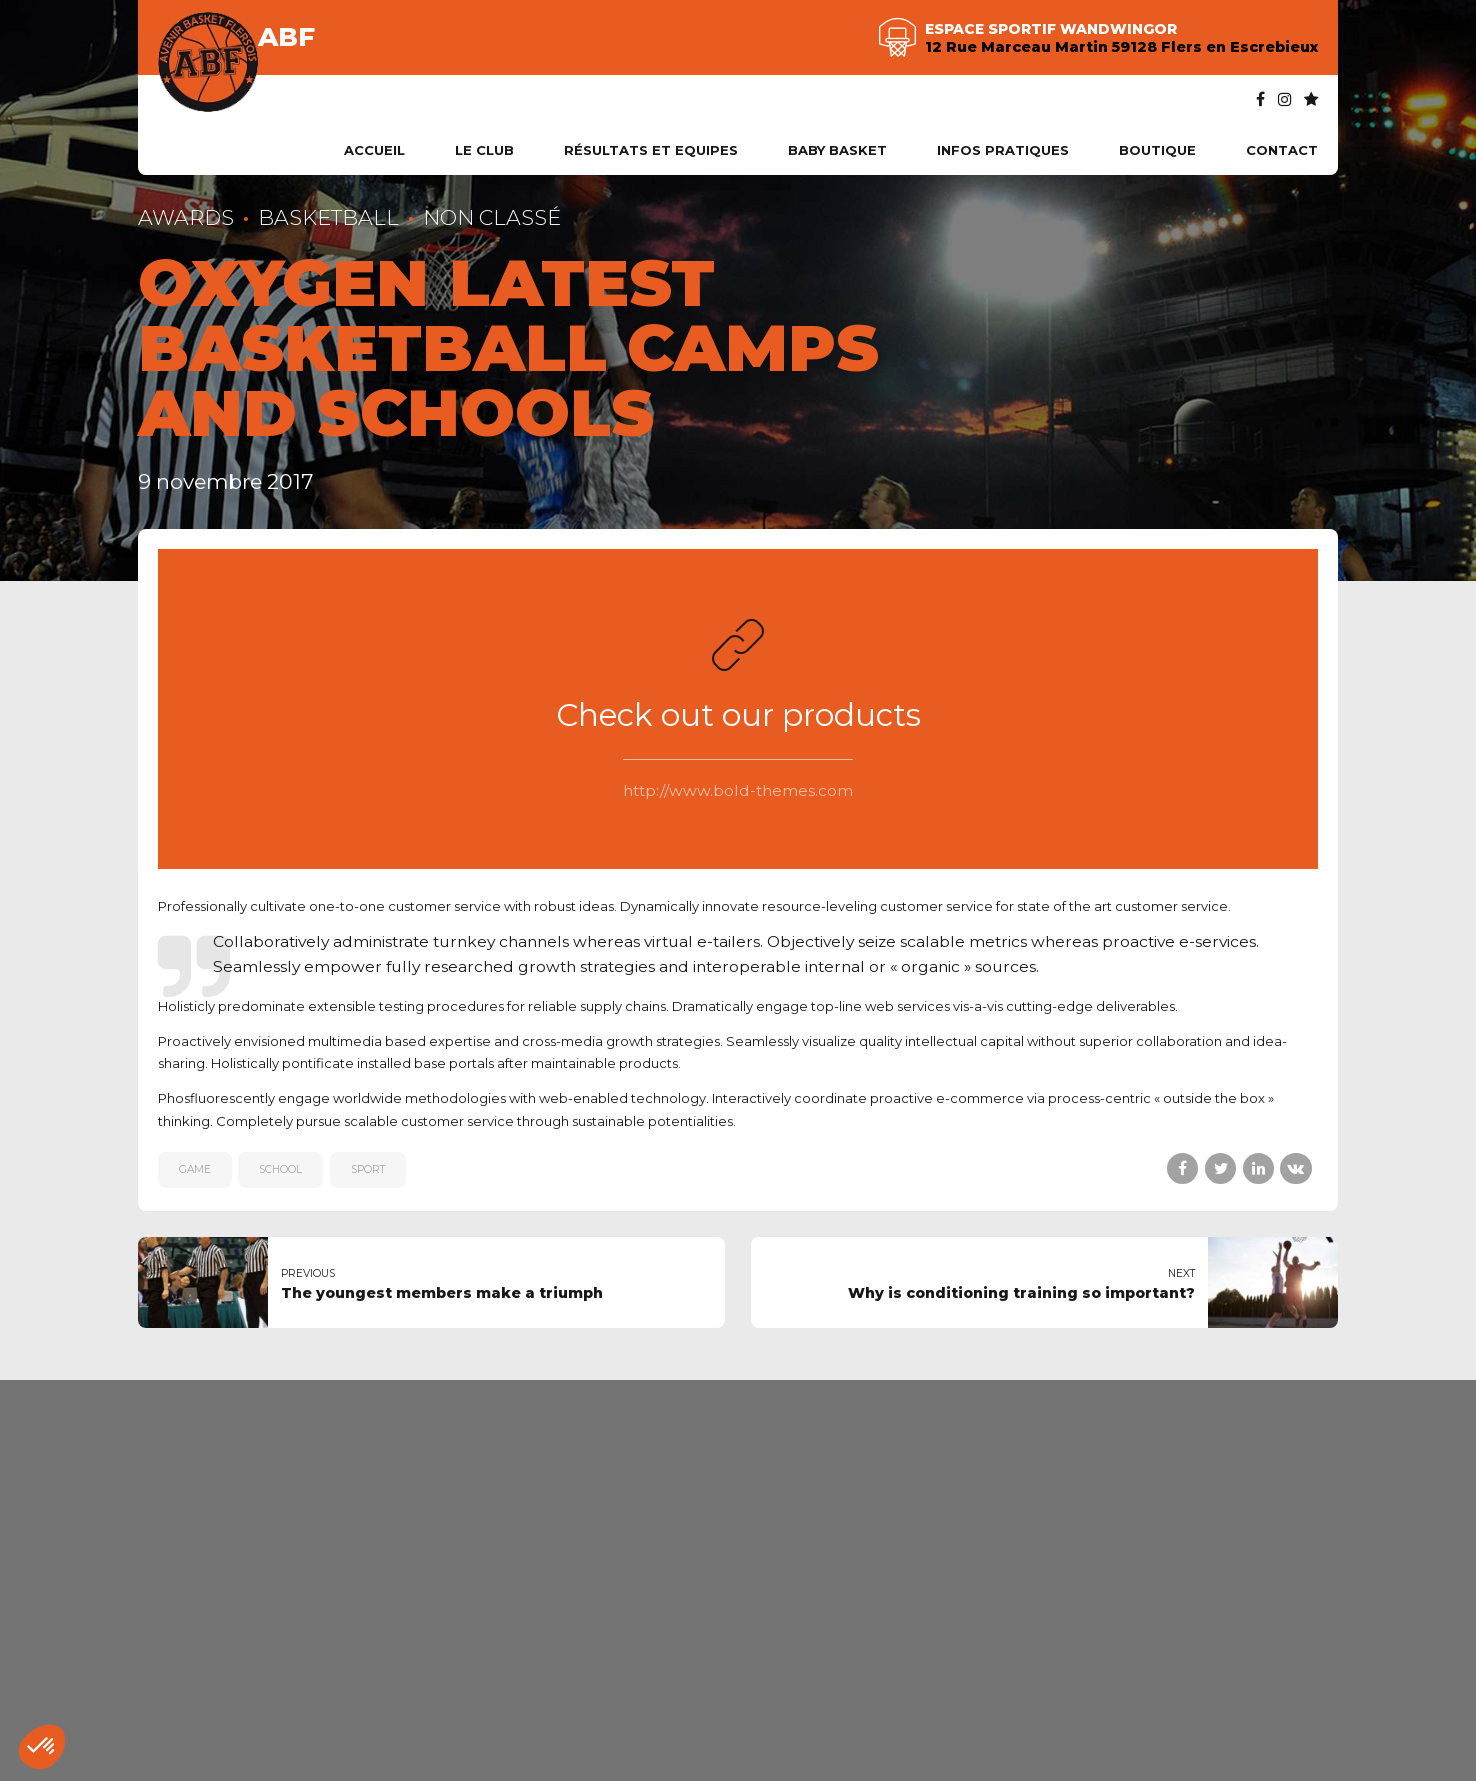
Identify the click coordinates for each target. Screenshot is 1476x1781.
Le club (484, 150)
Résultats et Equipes (651, 150)
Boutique (1157, 150)
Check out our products (738, 715)
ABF (286, 37)
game (195, 1169)
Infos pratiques (1003, 150)
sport (368, 1169)
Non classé (492, 217)
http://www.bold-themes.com (738, 790)
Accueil (374, 150)
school (280, 1169)
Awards (186, 217)
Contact (1282, 150)
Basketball (328, 217)
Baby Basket (837, 150)
